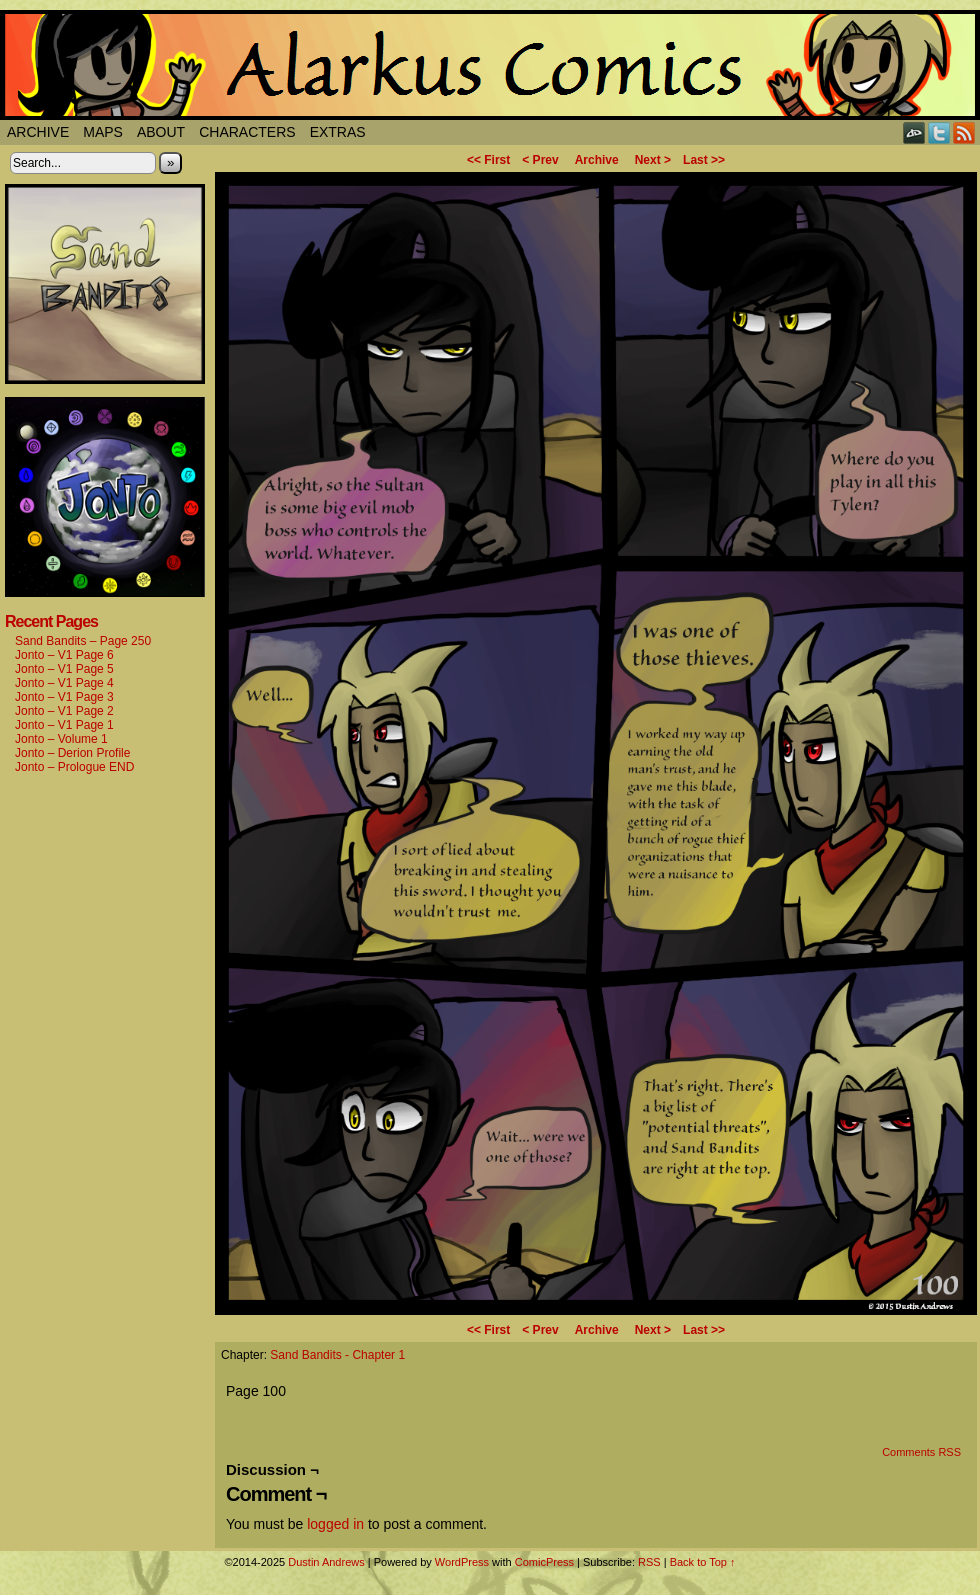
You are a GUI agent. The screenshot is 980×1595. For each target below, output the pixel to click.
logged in (335, 1524)
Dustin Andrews (326, 1562)
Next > (653, 160)
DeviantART (914, 132)
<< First (488, 160)
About (161, 132)
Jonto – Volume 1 (61, 739)
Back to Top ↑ (703, 1562)
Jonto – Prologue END (74, 767)
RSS (964, 132)
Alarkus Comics (490, 65)
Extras (338, 132)
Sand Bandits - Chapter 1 (337, 1355)
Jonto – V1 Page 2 (64, 711)
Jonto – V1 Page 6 (64, 655)
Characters (247, 132)
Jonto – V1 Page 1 (64, 725)
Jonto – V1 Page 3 (64, 697)
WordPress (462, 1562)
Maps (103, 132)
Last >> (704, 160)
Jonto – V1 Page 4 (64, 683)
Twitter (939, 132)
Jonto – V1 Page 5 (64, 669)
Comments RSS (921, 1452)
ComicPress (544, 1562)
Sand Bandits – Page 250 (83, 641)
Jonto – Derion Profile (72, 753)
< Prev (540, 160)
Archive (38, 132)
